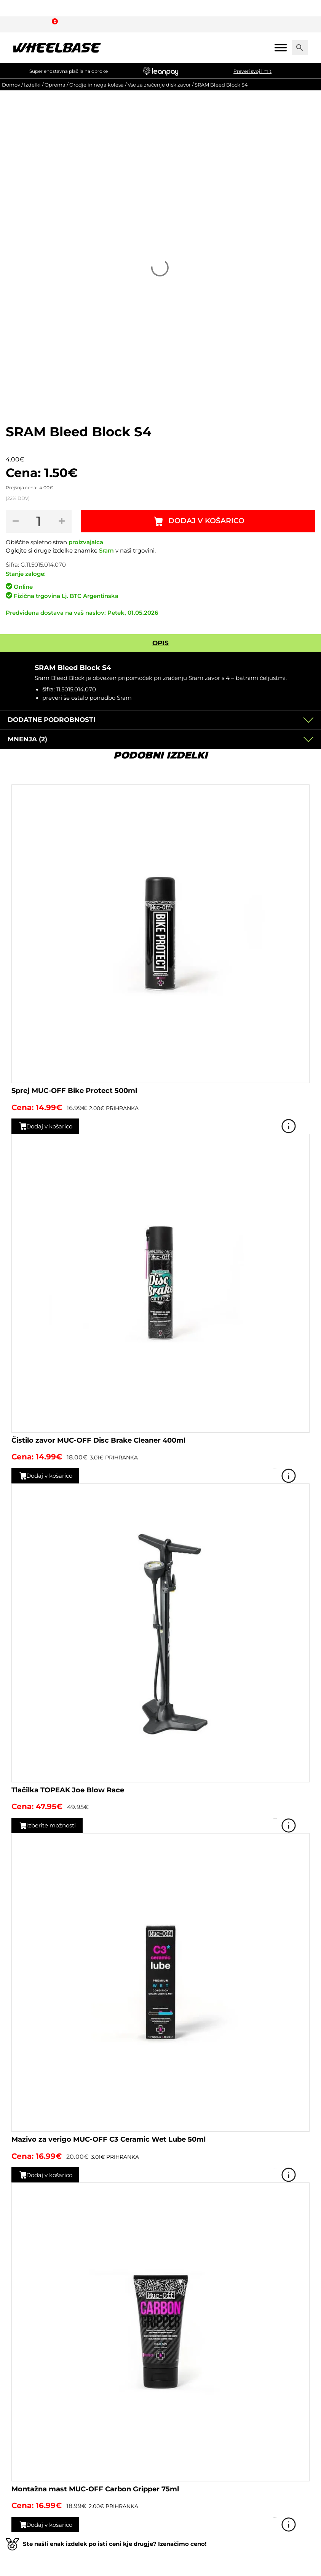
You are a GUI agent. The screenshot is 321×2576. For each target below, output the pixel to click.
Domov (11, 85)
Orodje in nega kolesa (96, 85)
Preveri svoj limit (252, 71)
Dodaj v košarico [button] (53, 1126)
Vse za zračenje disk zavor (159, 85)
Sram (106, 550)
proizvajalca (86, 542)
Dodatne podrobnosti (52, 719)
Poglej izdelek (298, 1126)
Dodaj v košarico (207, 521)
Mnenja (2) (27, 739)
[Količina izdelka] (39, 521)
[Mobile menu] (281, 47)
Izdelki (32, 85)
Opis (160, 643)
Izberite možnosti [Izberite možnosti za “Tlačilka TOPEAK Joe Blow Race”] (55, 1825)
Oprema (55, 85)
